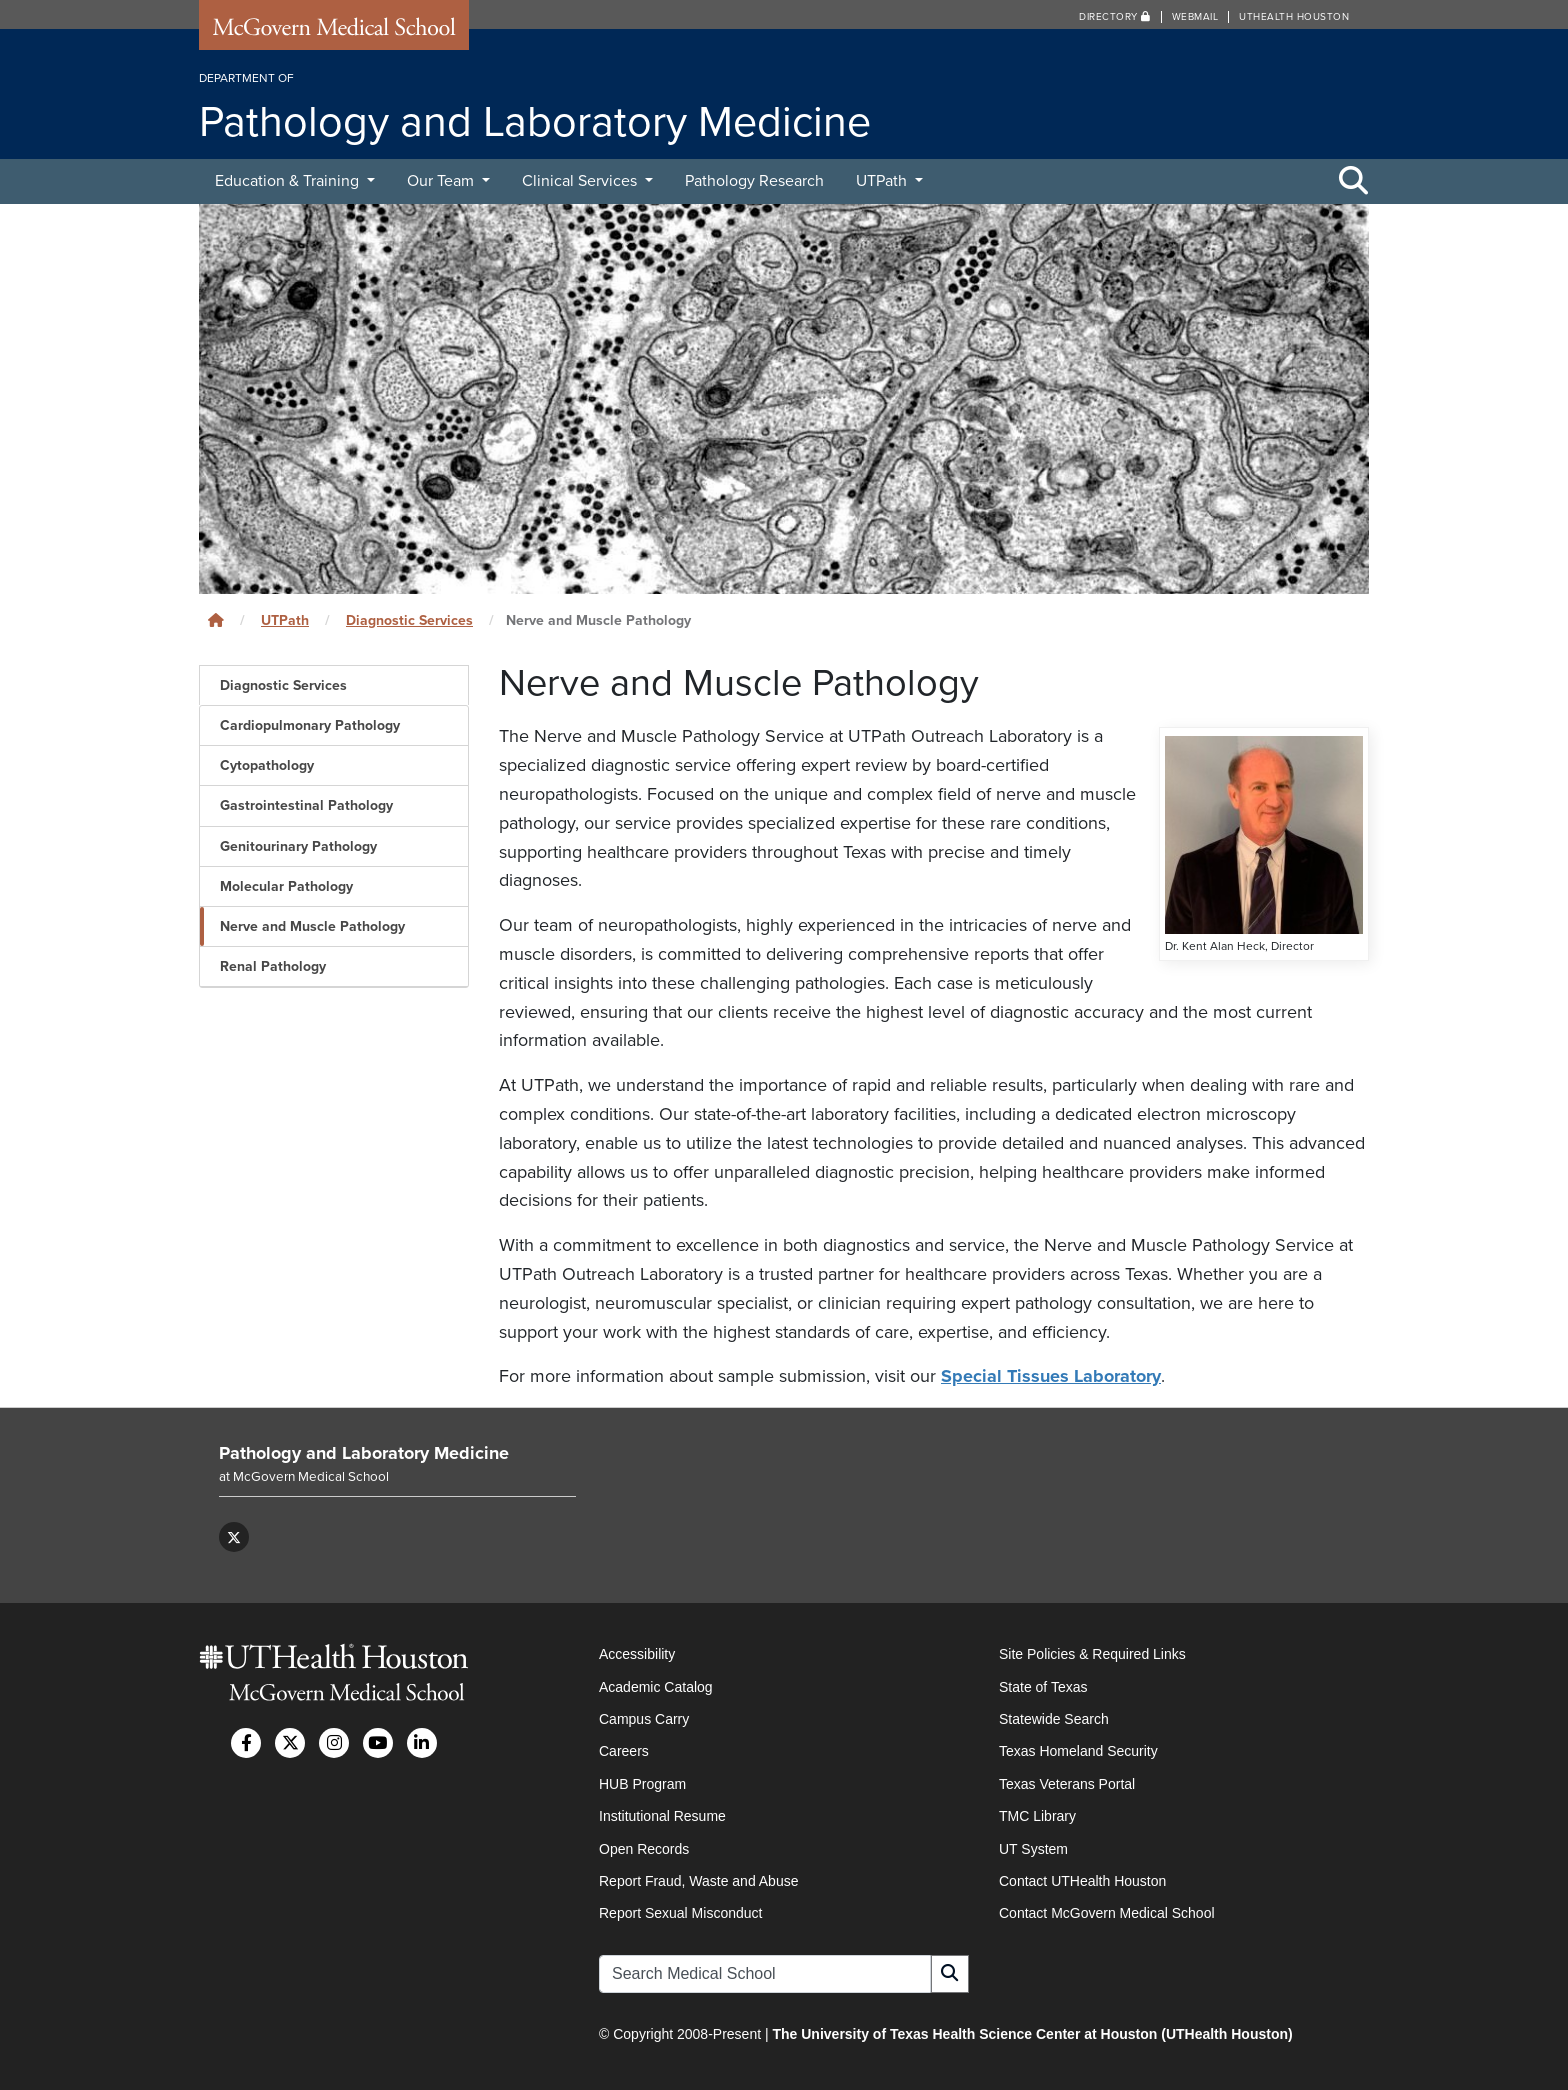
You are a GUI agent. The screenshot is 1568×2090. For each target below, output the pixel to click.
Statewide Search (1054, 1719)
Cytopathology (267, 765)
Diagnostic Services (409, 620)
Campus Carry (644, 1719)
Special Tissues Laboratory (1051, 1376)
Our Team (442, 181)
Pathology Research (754, 181)
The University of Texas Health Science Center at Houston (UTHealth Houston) (1032, 2034)
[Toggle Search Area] (1354, 182)
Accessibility (637, 1654)
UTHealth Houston (1294, 17)
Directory (1115, 17)
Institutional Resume (662, 1816)
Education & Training (289, 181)
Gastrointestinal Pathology (306, 805)
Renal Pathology (273, 966)
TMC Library (1037, 1816)
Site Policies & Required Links (1092, 1654)
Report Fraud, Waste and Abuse (698, 1881)
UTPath (883, 181)
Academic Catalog (656, 1687)
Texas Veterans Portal (1067, 1784)
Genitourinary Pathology (298, 846)
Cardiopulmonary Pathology (310, 725)
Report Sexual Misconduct (680, 1913)
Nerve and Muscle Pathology (312, 926)
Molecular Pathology (286, 886)
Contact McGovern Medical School (1107, 1913)
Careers (624, 1751)
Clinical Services (581, 181)
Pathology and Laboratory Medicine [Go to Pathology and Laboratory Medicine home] (364, 1453)
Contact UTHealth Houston (1082, 1881)
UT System (1033, 1849)
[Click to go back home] (216, 620)
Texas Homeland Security (1078, 1751)
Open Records (644, 1849)
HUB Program (642, 1784)
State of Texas (1043, 1687)
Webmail (1195, 17)
